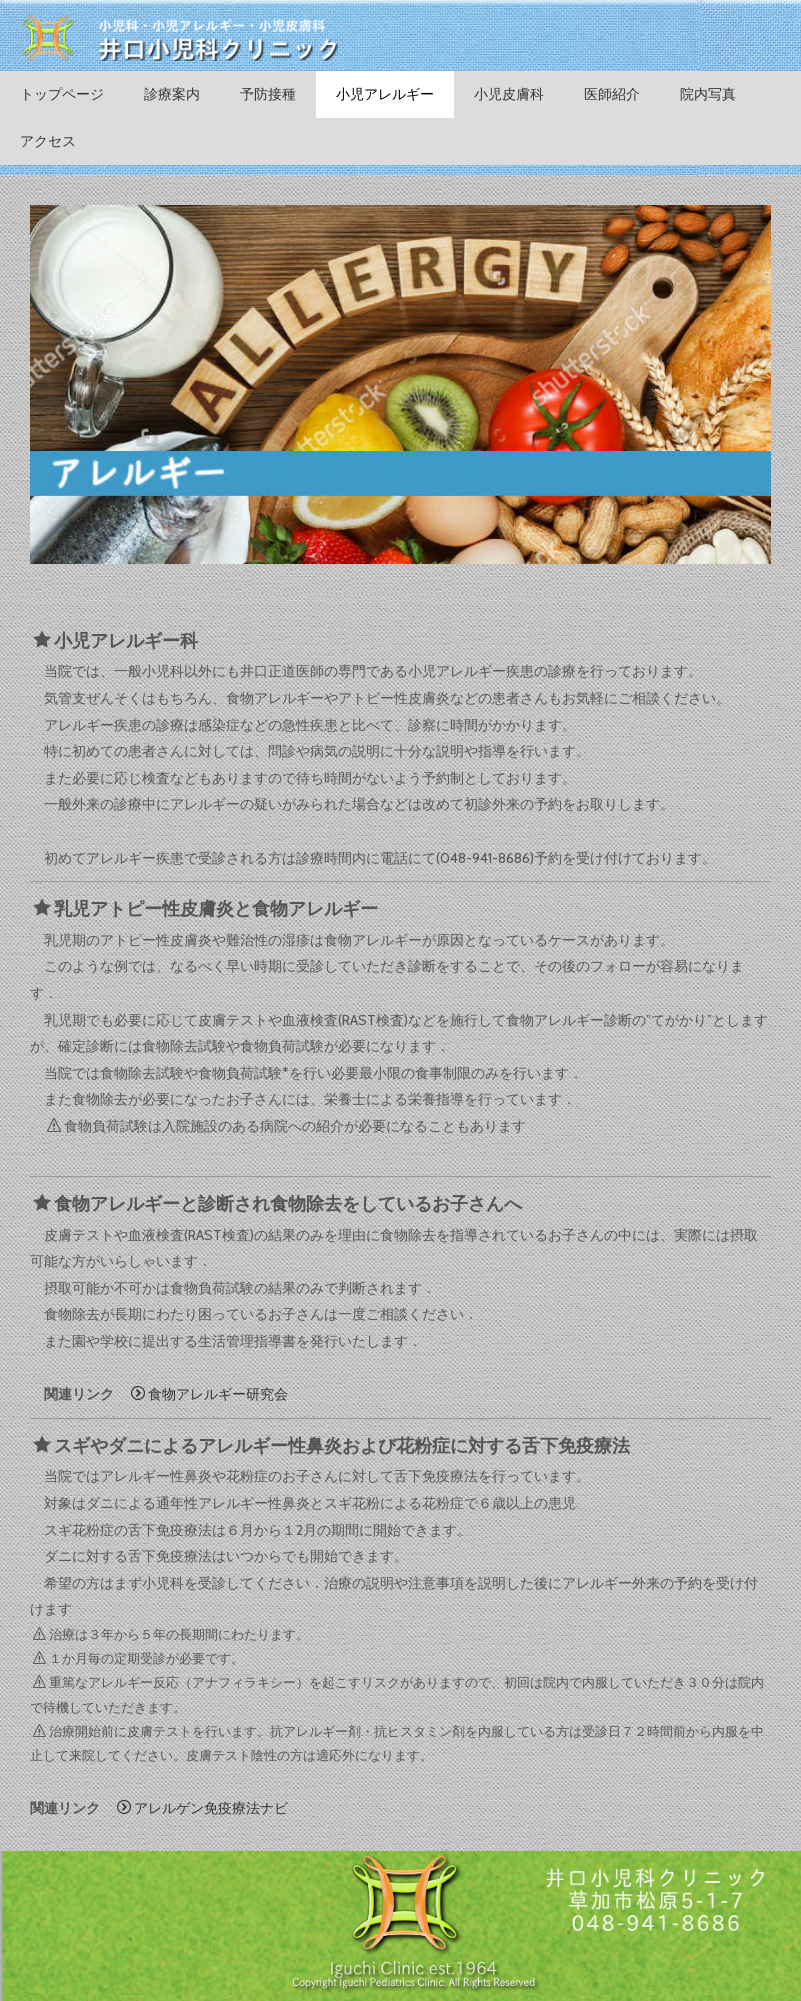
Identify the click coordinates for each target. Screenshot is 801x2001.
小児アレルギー (385, 94)
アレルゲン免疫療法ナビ (202, 1808)
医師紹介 (612, 94)
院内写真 (708, 94)
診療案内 (172, 94)
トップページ (62, 94)
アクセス (48, 141)
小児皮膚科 (509, 94)
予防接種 (268, 94)
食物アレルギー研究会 (209, 1394)
